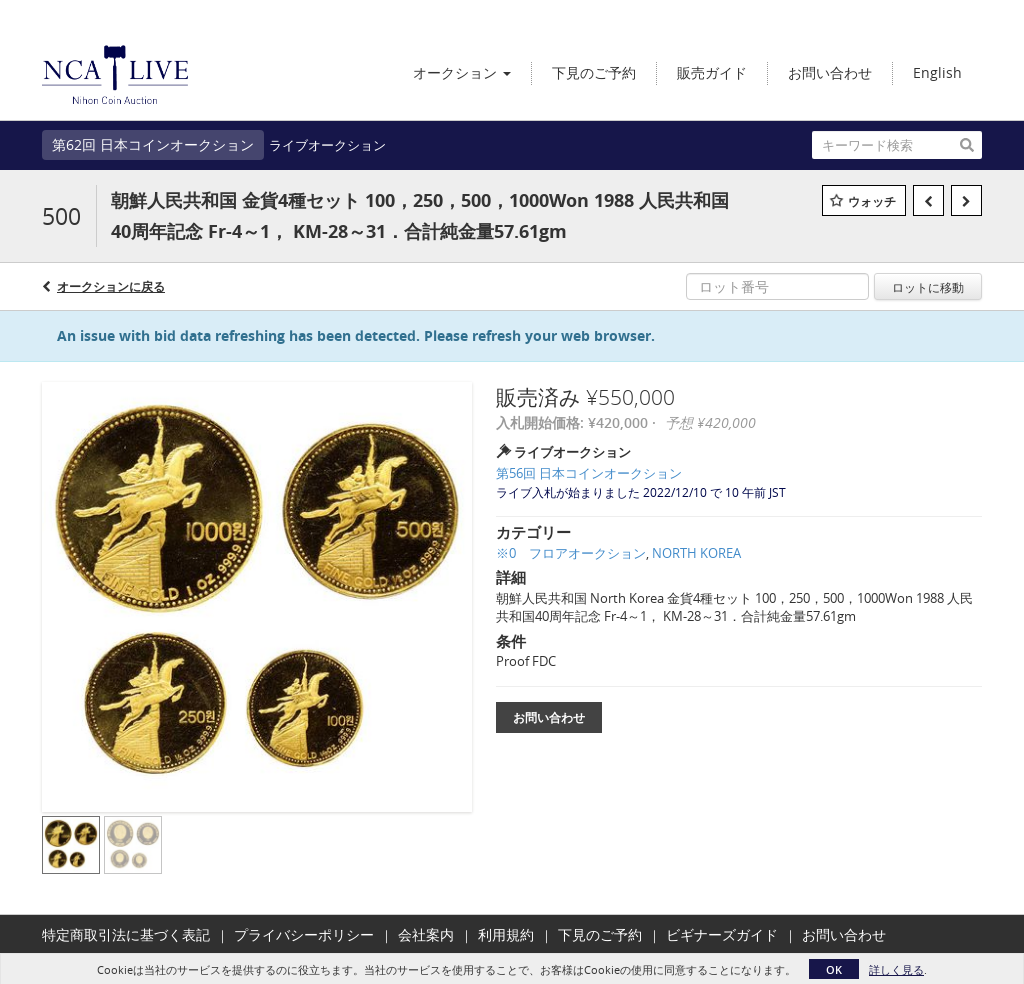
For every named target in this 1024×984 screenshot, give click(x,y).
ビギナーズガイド (722, 934)
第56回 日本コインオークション (589, 473)
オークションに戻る (111, 286)
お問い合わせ (549, 717)
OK (834, 969)
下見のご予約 (600, 934)
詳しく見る (896, 969)
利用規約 (506, 934)
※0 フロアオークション (571, 553)
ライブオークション (327, 145)
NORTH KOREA (696, 553)
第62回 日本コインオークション (153, 144)
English (937, 72)
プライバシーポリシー (304, 934)
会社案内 (426, 934)
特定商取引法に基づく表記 (126, 934)
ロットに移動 (928, 287)
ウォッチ (872, 201)
